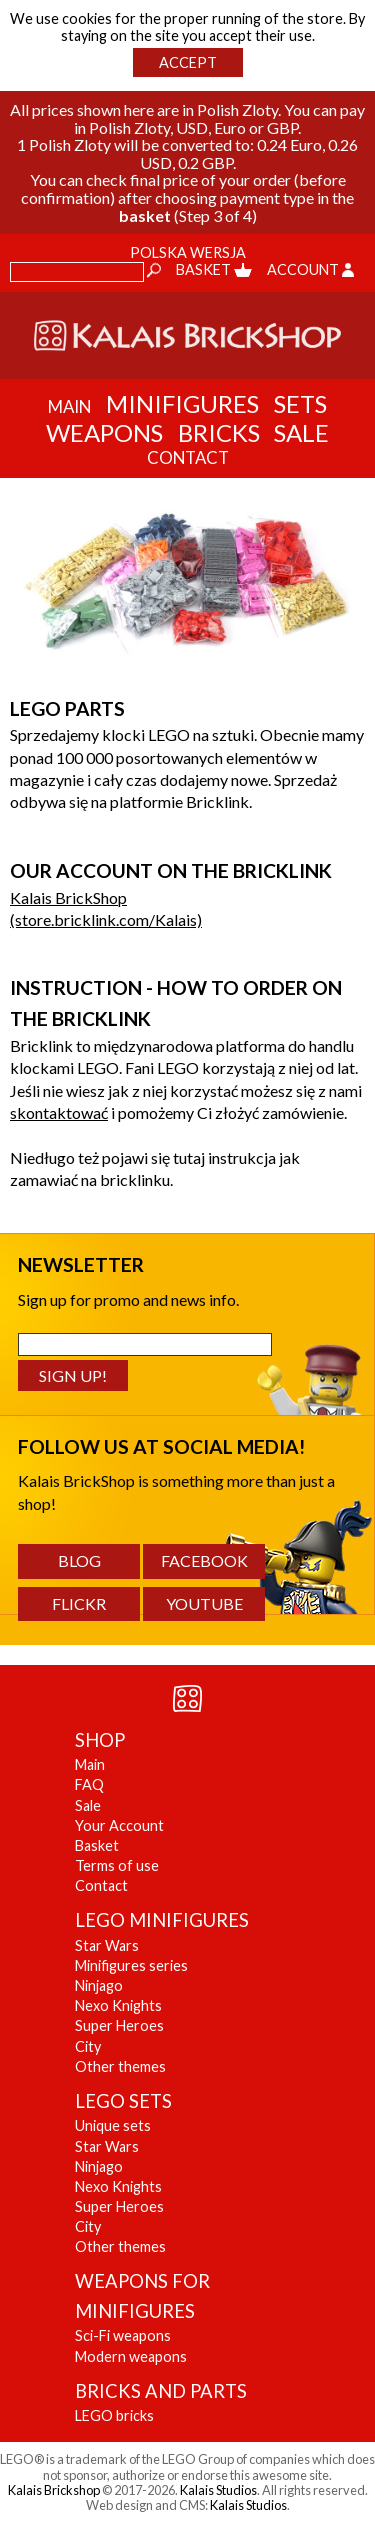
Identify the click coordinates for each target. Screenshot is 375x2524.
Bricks (219, 432)
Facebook (204, 1560)
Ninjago (99, 1985)
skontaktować (59, 1112)
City (88, 2046)
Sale (301, 432)
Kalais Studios (218, 2490)
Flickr (79, 1603)
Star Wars (107, 1945)
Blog (79, 1560)
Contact (101, 1885)
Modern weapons (131, 2356)
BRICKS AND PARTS (161, 2391)
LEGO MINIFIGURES (162, 1920)
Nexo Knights (118, 2005)
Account (310, 269)
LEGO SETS (123, 2101)
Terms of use (117, 1865)
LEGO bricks (114, 2415)
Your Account (119, 1825)
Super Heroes (119, 2025)
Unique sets (113, 2125)
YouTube (204, 1603)
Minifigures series (131, 1965)
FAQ (89, 1784)
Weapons (104, 432)
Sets (300, 403)
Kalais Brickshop (54, 2490)
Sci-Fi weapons (123, 2335)
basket (145, 215)
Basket (214, 269)
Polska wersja (188, 252)
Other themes (120, 2066)
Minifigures (182, 403)
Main (90, 1764)
